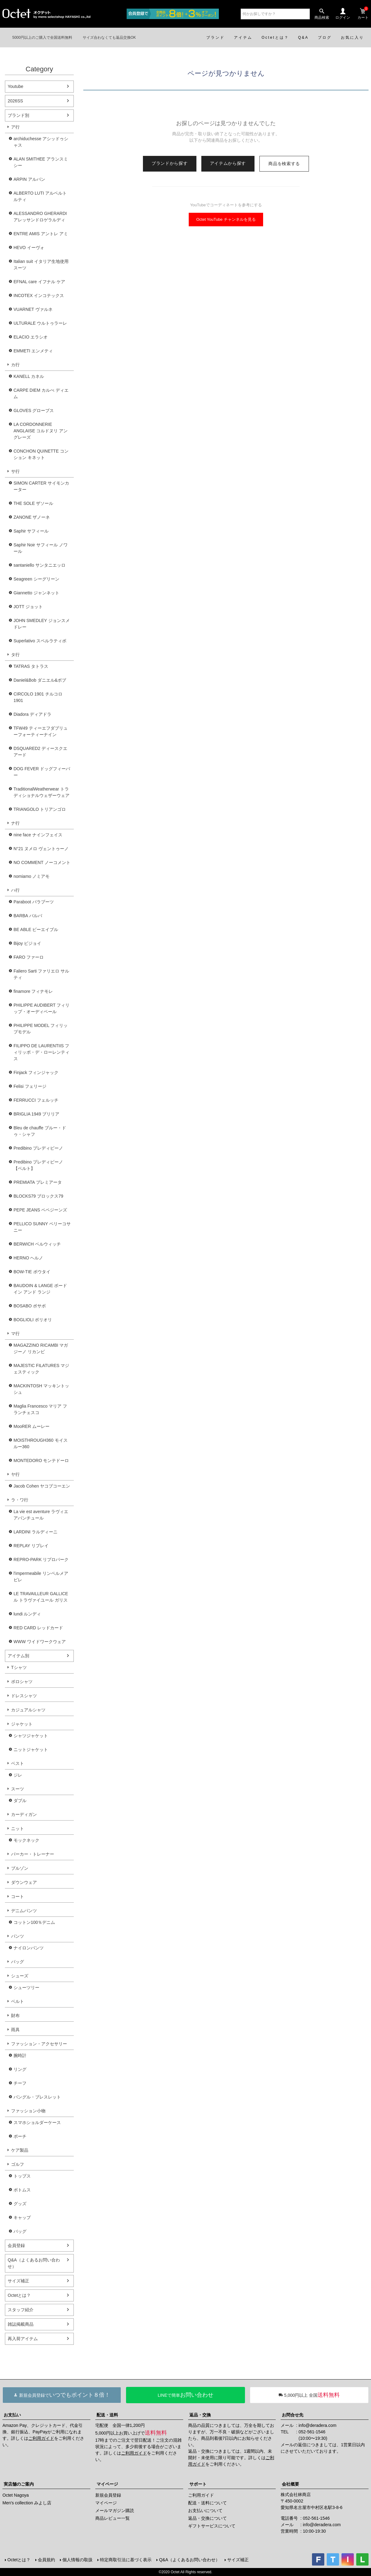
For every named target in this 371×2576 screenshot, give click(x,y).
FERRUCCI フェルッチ (36, 1100)
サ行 (15, 471)
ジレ (18, 1775)
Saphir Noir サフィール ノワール (41, 548)
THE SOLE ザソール (33, 503)
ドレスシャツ (24, 1695)
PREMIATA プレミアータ (38, 1182)
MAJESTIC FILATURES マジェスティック (41, 1368)
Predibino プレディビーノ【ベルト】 (38, 1165)
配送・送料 (107, 2414)
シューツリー (26, 1987)
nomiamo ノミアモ (31, 876)
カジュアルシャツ (28, 1709)
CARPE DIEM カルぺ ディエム (41, 393)
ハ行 (15, 890)
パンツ (17, 1936)
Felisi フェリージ (30, 1086)
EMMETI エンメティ (33, 350)
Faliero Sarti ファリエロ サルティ (41, 974)
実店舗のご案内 (19, 2484)
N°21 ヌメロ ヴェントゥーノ (41, 848)
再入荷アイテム (23, 2338)
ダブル (20, 1800)
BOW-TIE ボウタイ (32, 1271)
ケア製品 (19, 2150)
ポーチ (20, 2136)
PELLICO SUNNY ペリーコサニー (42, 1227)
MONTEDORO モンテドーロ (41, 1460)
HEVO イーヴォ (29, 247)
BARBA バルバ (28, 915)
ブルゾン (19, 1868)
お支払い (12, 2414)
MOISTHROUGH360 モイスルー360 (41, 1443)
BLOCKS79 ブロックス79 (38, 1196)
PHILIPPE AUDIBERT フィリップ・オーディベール (41, 1008)
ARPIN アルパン (29, 179)
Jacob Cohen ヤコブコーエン (42, 1486)
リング (20, 2069)
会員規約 (46, 2559)
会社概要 (290, 2484)
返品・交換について (207, 2518)
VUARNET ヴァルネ (33, 309)
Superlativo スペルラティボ (40, 640)
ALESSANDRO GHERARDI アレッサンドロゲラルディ (40, 216)
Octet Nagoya (15, 2495)
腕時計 (20, 2055)
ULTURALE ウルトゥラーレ (40, 323)
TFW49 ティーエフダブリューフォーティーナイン (41, 731)
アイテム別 (18, 1655)
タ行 (15, 654)
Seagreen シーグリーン (36, 579)
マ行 (15, 1333)
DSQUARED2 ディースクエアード (40, 751)
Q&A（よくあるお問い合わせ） (34, 2263)
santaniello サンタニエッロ (39, 565)
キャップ (22, 2217)
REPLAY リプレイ (31, 1545)
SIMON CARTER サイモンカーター (41, 486)
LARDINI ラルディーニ (35, 1531)
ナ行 (15, 823)
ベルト (17, 2001)
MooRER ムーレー (31, 1426)
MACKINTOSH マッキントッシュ (41, 1389)
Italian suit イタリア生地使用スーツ (41, 264)
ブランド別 (18, 115)
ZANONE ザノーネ (32, 517)
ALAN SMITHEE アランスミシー (41, 162)
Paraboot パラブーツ (34, 901)
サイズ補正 (18, 2280)
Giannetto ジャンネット (36, 592)
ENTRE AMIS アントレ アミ (41, 233)
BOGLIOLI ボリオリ (33, 1319)
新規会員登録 (108, 2495)
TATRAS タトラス (31, 666)
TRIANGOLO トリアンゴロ (40, 809)
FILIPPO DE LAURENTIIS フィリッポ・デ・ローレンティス (41, 1052)
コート (17, 1896)
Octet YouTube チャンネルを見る (225, 219)
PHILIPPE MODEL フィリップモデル (41, 1028)
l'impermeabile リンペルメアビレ (41, 1576)
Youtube (15, 86)
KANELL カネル (29, 376)
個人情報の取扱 (77, 2559)
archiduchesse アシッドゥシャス (41, 142)
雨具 (15, 2029)
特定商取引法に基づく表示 (126, 2559)
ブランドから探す (170, 163)
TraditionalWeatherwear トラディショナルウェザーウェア (41, 792)
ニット (17, 1828)
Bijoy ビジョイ (27, 943)
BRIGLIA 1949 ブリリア (36, 1114)
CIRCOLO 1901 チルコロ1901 (38, 697)
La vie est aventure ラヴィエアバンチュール (41, 1514)
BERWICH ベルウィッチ (37, 1244)
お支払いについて (205, 2510)
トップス (22, 2176)
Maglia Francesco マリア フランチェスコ (40, 1409)
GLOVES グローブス (34, 410)
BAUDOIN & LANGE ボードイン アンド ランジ (40, 1288)
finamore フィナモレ (33, 991)
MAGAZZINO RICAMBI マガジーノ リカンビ (41, 1348)
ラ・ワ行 (19, 1499)
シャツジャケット (31, 1735)
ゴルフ (17, 2164)
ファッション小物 (28, 2110)
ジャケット (22, 1724)
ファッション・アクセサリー (39, 2043)
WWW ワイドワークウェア (40, 1641)
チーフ (20, 2083)
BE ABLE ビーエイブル (36, 929)
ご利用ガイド (41, 2438)
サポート (198, 2484)
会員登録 (16, 2245)
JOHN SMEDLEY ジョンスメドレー (42, 623)
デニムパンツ (24, 1910)
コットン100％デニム (34, 1922)
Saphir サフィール (31, 531)
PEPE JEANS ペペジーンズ (40, 1209)
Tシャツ (19, 1667)
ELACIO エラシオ (31, 337)
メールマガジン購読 (114, 2510)
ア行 (15, 127)
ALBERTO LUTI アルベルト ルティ (40, 196)
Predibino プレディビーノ (38, 1148)
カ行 (15, 364)
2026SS (15, 100)
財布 (15, 2015)
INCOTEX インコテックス (39, 295)
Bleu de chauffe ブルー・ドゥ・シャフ (40, 1131)
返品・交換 (200, 2414)
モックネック (26, 1840)
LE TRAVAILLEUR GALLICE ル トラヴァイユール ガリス (41, 1597)
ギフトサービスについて (211, 2525)
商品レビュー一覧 (112, 2518)
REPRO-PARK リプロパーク (41, 1559)
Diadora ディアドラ (32, 714)
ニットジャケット (31, 1749)
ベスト (17, 1763)
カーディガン (24, 1814)
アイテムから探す (228, 163)
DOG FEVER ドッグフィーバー (42, 772)
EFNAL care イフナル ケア (39, 281)
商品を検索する (284, 163)
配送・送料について (207, 2502)
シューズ (19, 1975)
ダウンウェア (24, 1882)
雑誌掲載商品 (21, 2324)
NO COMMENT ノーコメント (42, 862)
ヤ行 (15, 1474)
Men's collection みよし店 (26, 2502)
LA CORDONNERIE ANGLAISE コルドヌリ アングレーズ (41, 431)
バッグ (17, 1961)
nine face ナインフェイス (38, 834)
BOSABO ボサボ (30, 1305)
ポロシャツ (22, 1681)
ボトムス (22, 2189)
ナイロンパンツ (29, 1947)
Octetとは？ (19, 2295)
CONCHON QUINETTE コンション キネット (41, 454)
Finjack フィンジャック (36, 1072)
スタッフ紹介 (21, 2309)
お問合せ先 (292, 2414)
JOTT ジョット (28, 606)
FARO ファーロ (29, 957)
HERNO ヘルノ (28, 1257)
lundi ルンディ (27, 1613)
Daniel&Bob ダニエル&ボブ (40, 680)
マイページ (107, 2484)
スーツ (17, 1788)
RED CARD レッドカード (38, 1627)
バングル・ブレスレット (37, 2096)
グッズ (20, 2203)
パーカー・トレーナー (32, 1854)
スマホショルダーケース (37, 2122)
